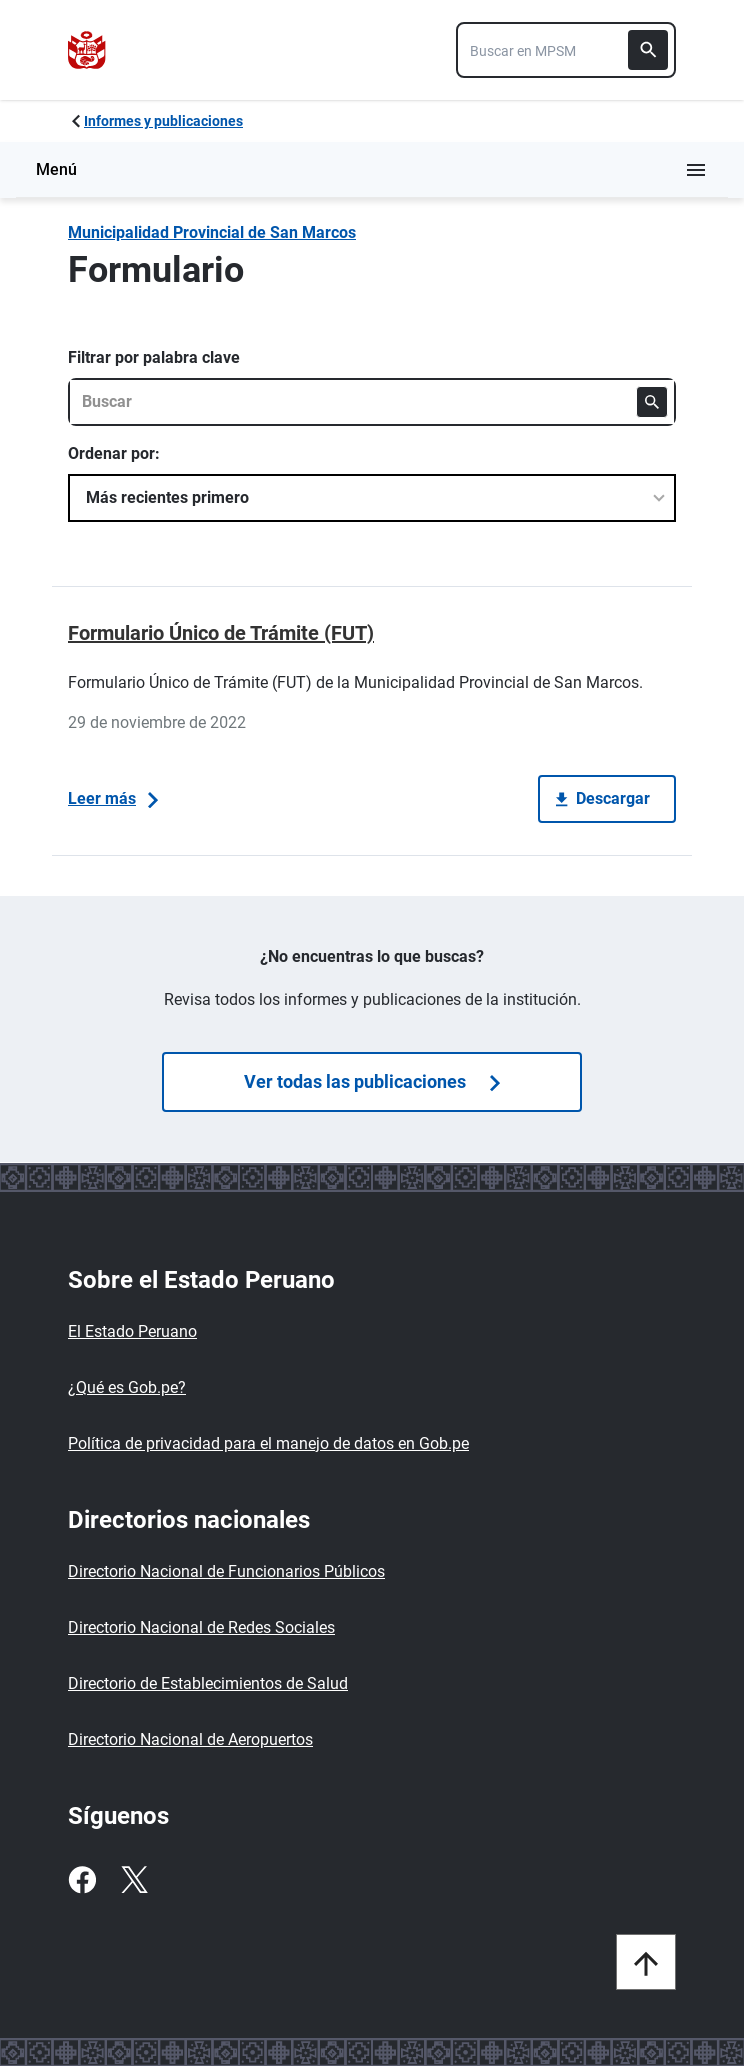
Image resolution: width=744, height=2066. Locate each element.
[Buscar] (648, 50)
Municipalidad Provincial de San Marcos (212, 232)
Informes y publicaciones (163, 121)
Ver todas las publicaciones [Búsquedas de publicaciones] (372, 1081)
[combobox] (566, 50)
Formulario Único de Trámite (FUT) (221, 633)
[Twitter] (134, 1880)
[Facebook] (82, 1880)
